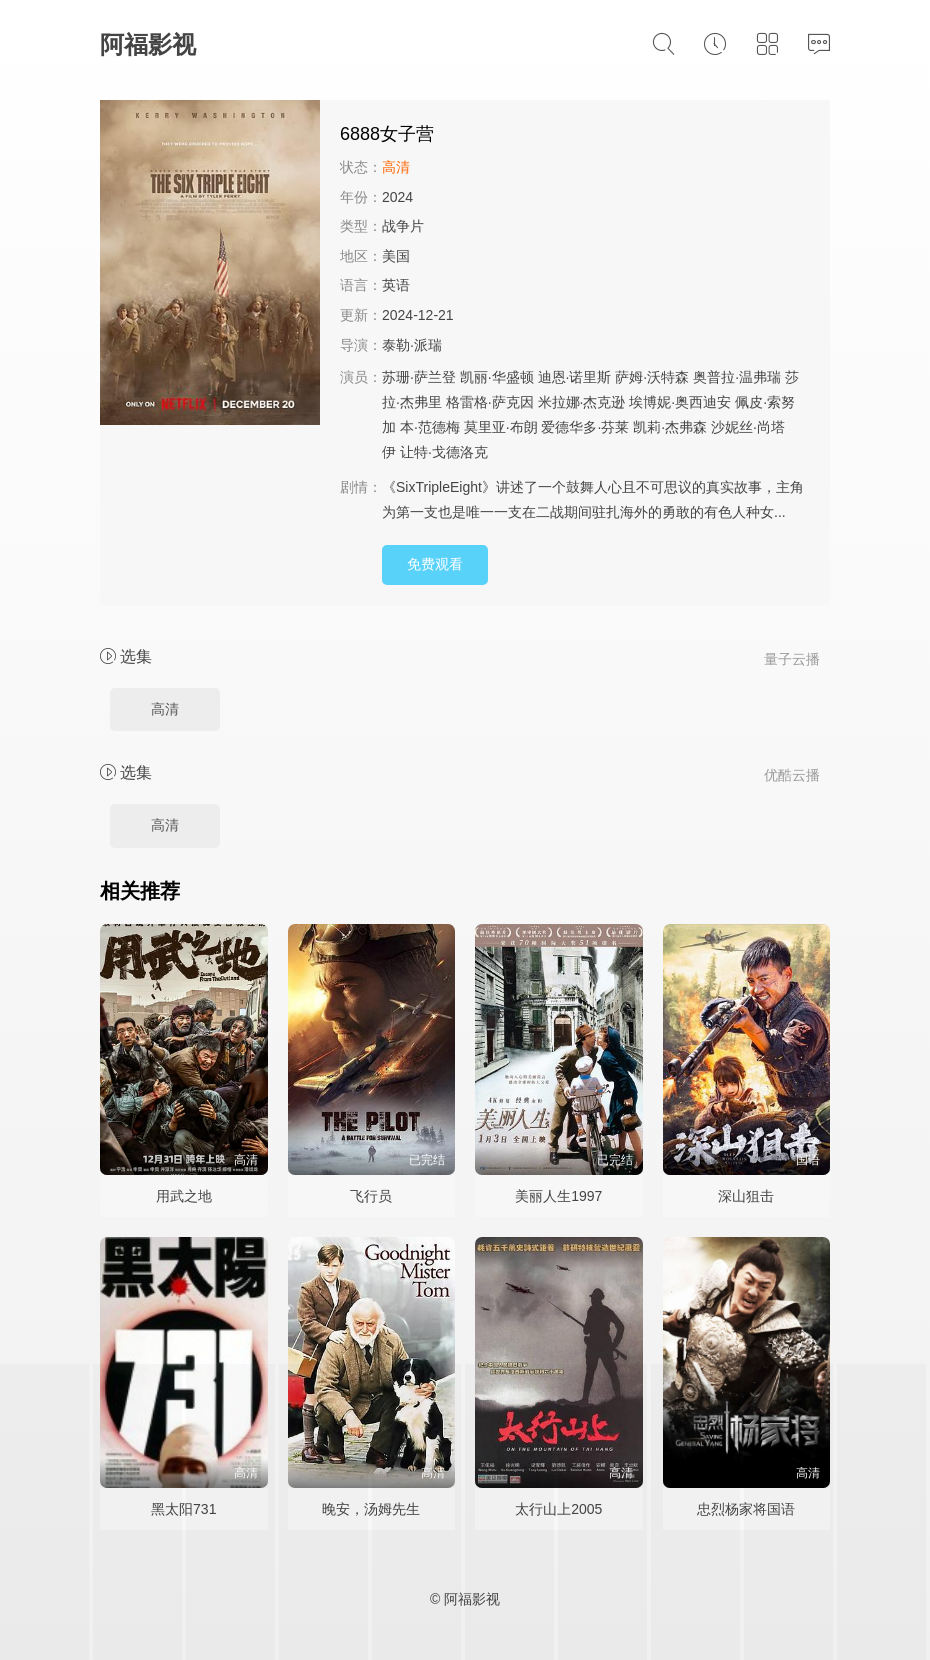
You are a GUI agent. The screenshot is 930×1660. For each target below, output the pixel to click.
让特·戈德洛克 (444, 452)
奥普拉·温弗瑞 (737, 377)
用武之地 (184, 1196)
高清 (165, 709)
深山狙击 (746, 1196)
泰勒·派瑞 (412, 345)
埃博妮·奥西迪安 (680, 402)
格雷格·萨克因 (490, 402)
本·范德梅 (430, 427)
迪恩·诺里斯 (575, 377)
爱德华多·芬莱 (585, 427)
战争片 (403, 226)
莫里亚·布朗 (501, 427)
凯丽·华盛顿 (497, 377)
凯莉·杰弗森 (670, 427)
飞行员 (371, 1196)
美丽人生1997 (558, 1196)
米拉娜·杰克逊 (582, 402)
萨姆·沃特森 (652, 377)
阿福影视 (148, 44)
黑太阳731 (183, 1509)
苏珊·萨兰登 (419, 377)
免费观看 (435, 564)
